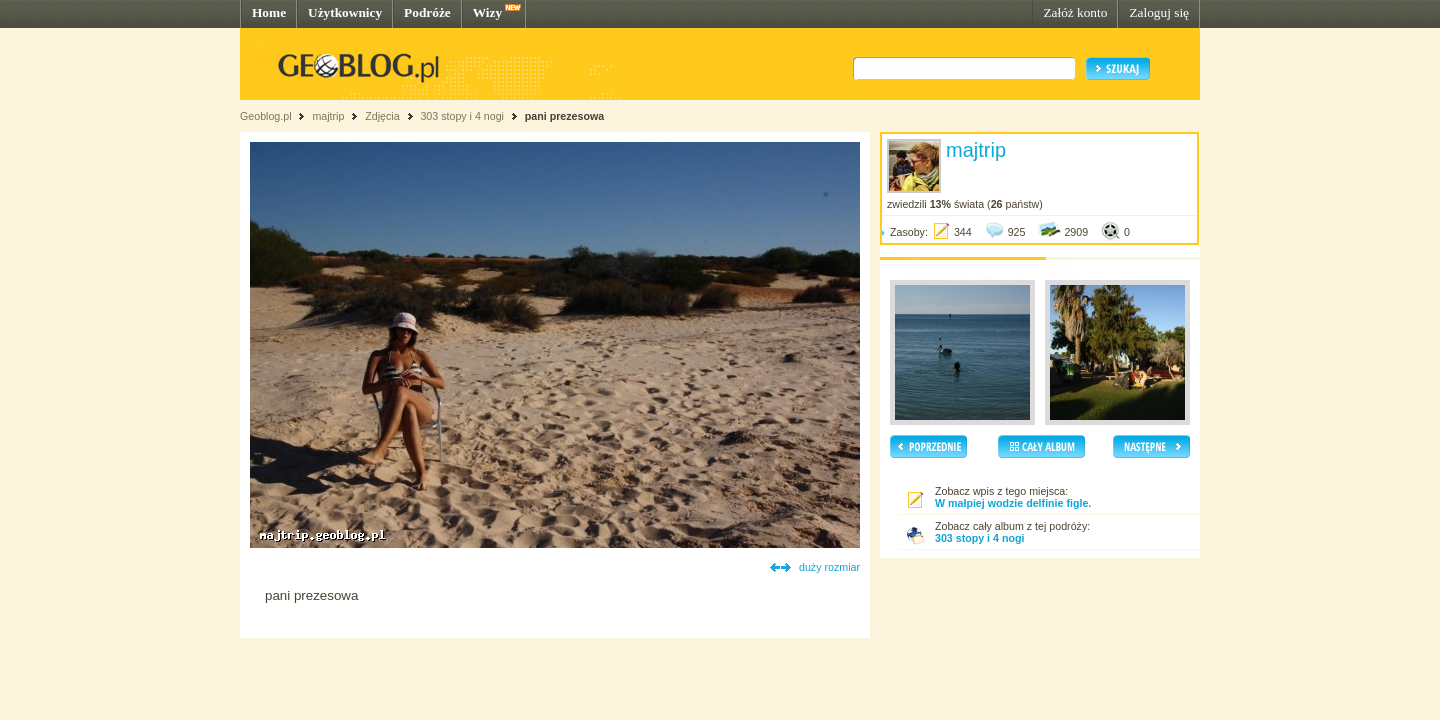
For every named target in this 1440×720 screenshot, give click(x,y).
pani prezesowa (564, 116)
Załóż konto (1075, 12)
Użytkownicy (345, 12)
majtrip (328, 116)
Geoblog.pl (266, 116)
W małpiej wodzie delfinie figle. (1013, 503)
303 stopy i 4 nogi (462, 116)
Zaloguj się (1159, 12)
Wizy (487, 12)
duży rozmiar (829, 567)
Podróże (427, 12)
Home (269, 12)
